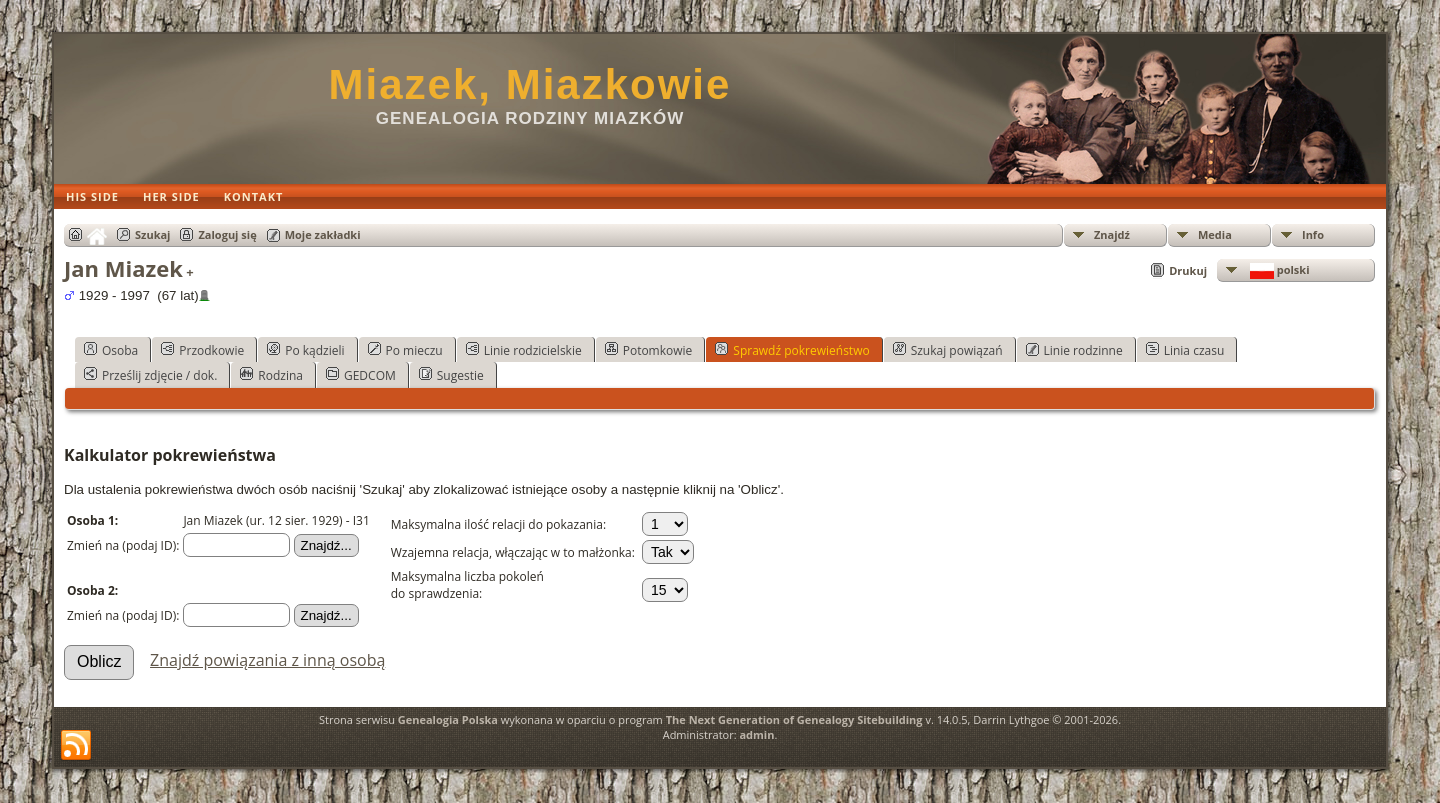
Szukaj (152, 234)
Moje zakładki (323, 234)
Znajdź (1112, 234)
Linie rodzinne (1074, 350)
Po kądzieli (305, 350)
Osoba (111, 350)
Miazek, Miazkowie (530, 84)
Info (1313, 234)
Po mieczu (405, 350)
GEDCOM (361, 375)
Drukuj (1188, 270)
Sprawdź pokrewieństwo (792, 350)
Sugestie (451, 375)
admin (756, 734)
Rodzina (271, 375)
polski (1278, 270)
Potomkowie (649, 350)
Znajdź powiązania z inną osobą (267, 660)
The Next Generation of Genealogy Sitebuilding (794, 719)
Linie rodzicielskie (524, 350)
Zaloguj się (227, 234)
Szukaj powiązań (948, 350)
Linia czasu (1185, 350)
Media (1215, 234)
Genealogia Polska (448, 719)
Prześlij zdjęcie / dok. (150, 375)
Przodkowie (202, 350)
